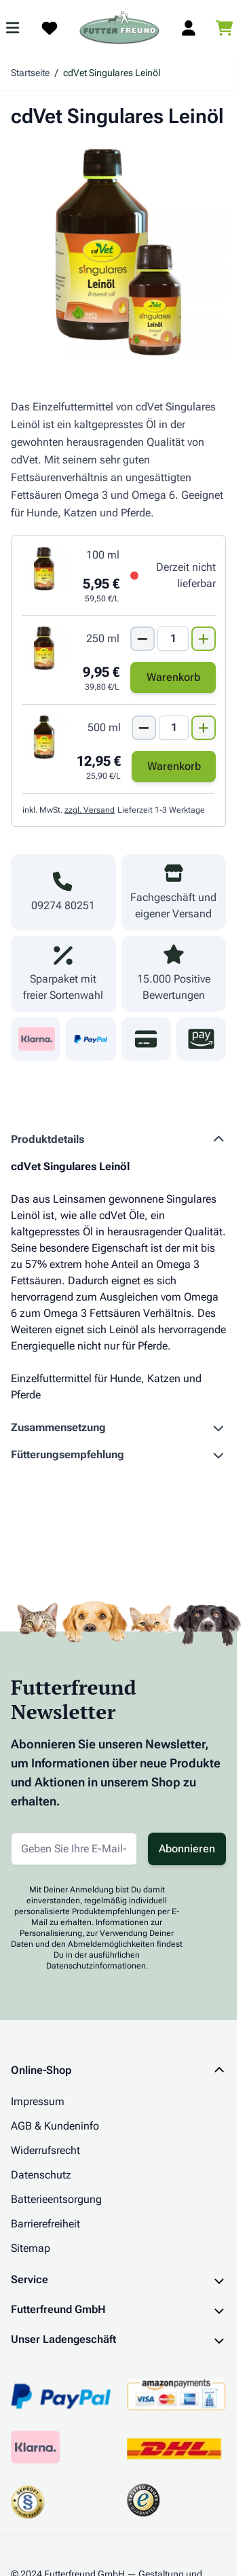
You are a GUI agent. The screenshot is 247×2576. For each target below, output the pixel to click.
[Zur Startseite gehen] (119, 28)
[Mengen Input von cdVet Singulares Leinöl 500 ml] (174, 728)
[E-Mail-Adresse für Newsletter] (74, 1849)
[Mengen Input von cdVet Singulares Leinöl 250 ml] (173, 639)
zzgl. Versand (89, 810)
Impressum (37, 2101)
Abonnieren (187, 1848)
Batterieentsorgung (56, 2199)
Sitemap (30, 2248)
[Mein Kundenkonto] (188, 28)
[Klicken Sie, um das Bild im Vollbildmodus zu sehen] (118, 252)
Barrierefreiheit (45, 2223)
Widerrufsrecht (45, 2150)
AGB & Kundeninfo (55, 2125)
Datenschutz (41, 2174)
